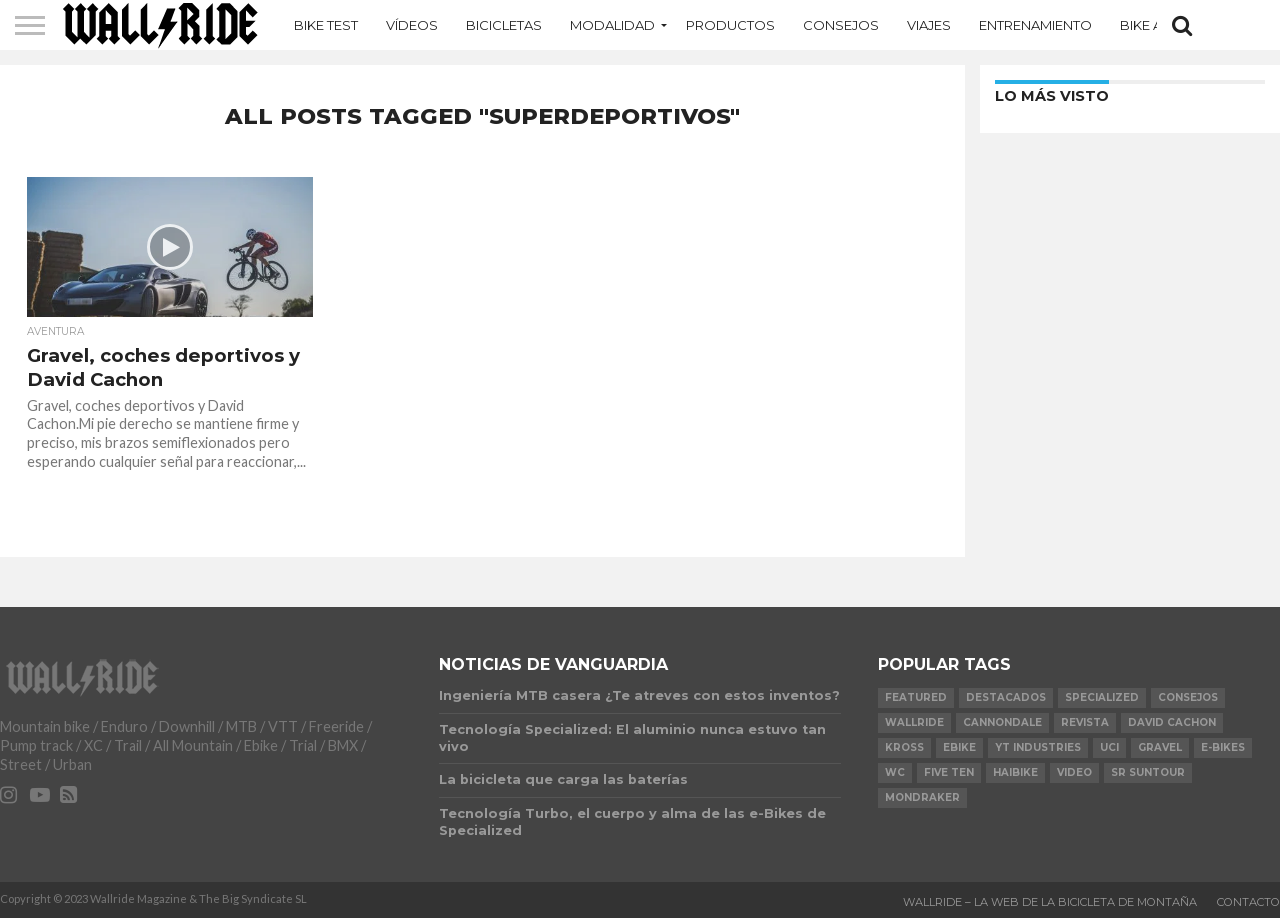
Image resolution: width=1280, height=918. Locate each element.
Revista (1085, 722)
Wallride (914, 722)
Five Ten (949, 772)
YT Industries (1038, 747)
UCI (1109, 747)
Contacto (1248, 902)
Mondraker (922, 797)
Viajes (929, 25)
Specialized (1102, 697)
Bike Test (326, 25)
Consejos (841, 25)
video (1074, 772)
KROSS (904, 747)
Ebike (959, 747)
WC (895, 772)
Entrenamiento (1035, 25)
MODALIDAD (612, 25)
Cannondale (1002, 722)
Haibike (1015, 772)
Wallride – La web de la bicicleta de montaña (1050, 902)
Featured (916, 697)
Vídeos (412, 25)
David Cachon (1172, 722)
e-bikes (1223, 747)
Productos (730, 25)
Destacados (1006, 697)
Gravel (1160, 747)
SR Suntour (1148, 772)
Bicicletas (504, 25)
